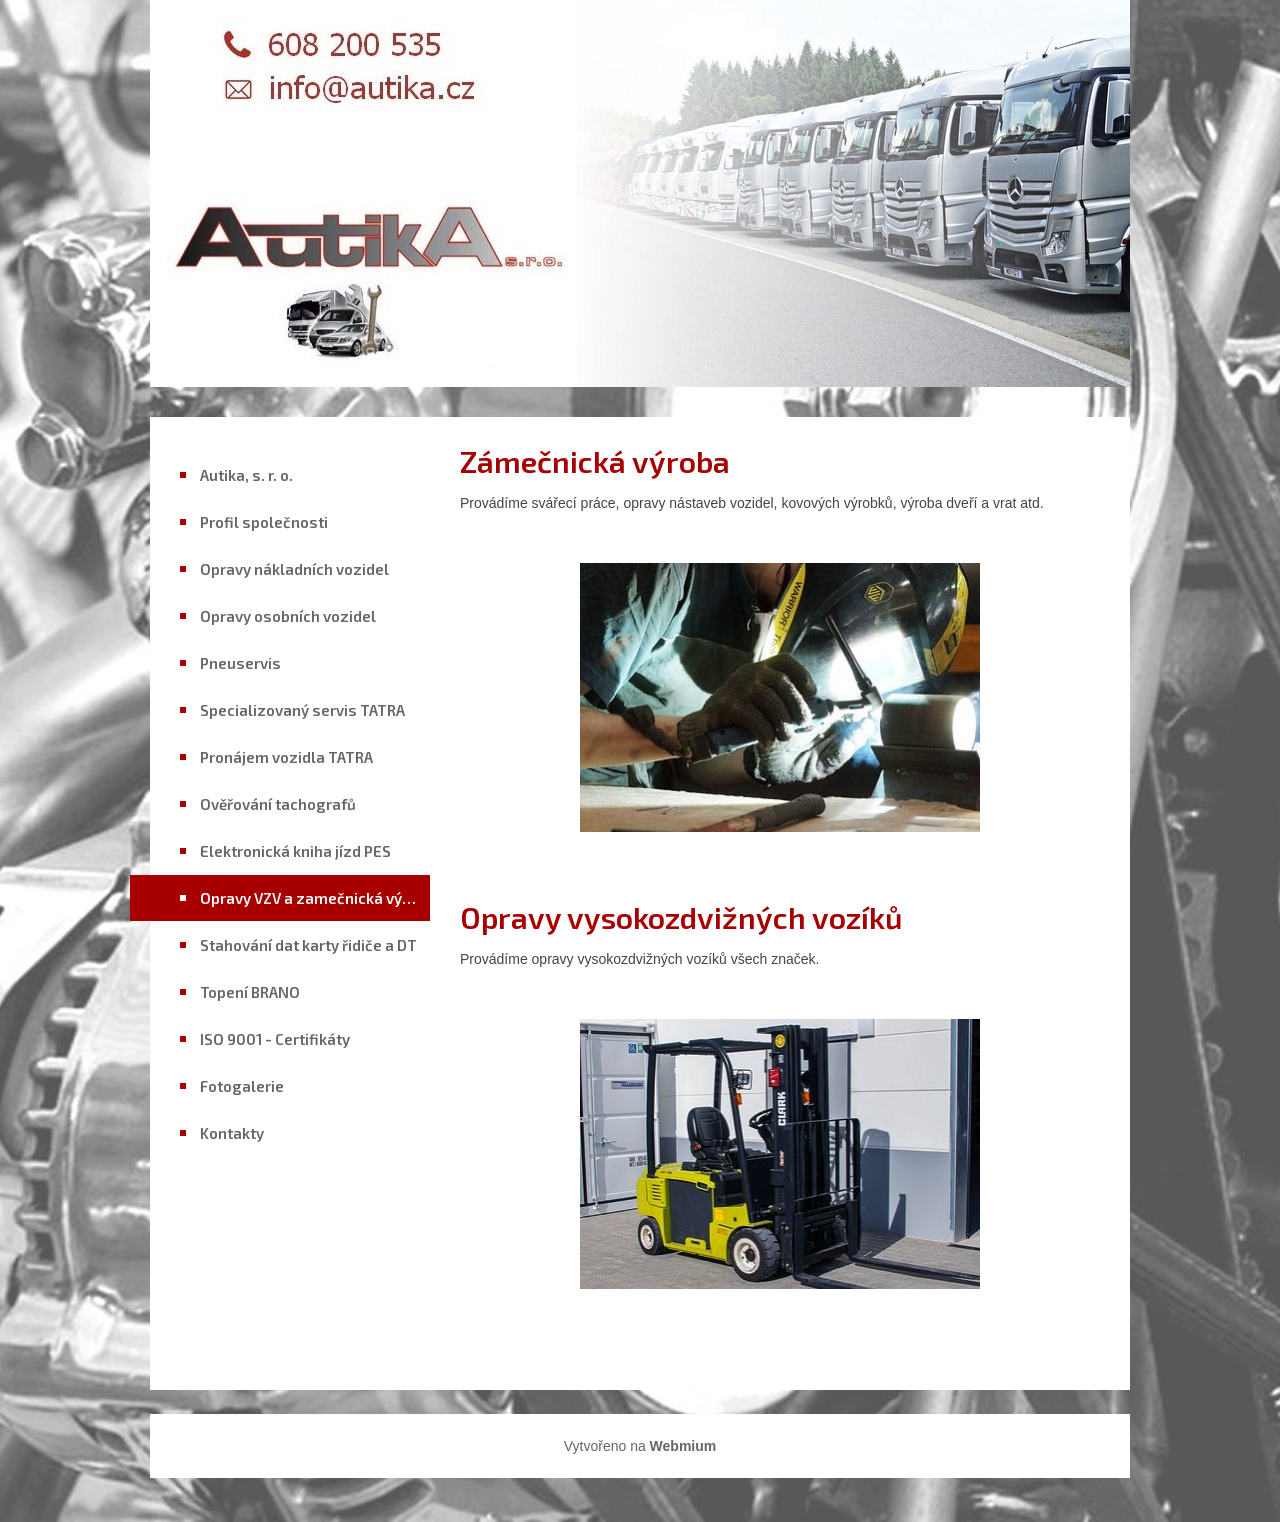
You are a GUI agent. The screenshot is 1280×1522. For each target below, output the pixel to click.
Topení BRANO (250, 992)
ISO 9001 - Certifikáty (275, 1039)
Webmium (683, 1446)
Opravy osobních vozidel (288, 616)
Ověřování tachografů (278, 804)
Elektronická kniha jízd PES (295, 851)
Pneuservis (240, 663)
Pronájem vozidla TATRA (286, 757)
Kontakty (232, 1133)
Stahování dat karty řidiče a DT (308, 945)
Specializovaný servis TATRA (302, 710)
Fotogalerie (242, 1086)
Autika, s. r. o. (246, 475)
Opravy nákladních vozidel (294, 569)
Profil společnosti (264, 522)
